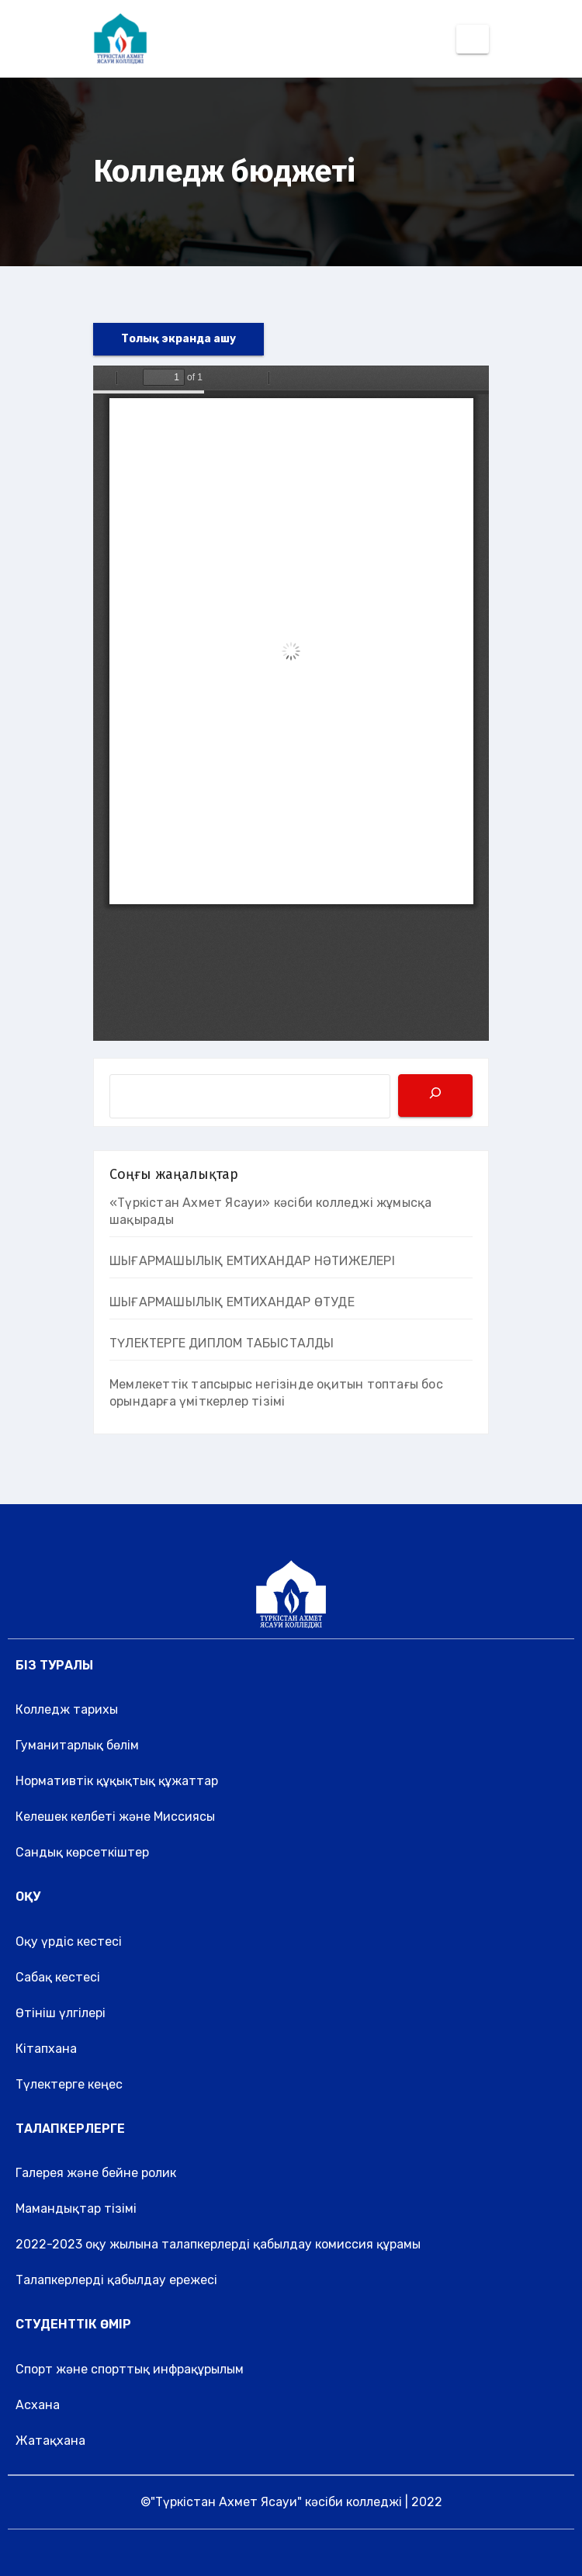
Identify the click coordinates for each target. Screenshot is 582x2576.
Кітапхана (46, 2048)
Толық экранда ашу (178, 338)
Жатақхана (50, 2440)
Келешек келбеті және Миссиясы (115, 1816)
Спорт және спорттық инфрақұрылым (130, 2369)
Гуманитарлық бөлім (77, 1745)
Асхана (38, 2404)
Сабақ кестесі (58, 1977)
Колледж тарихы (67, 1709)
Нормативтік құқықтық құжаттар (117, 1780)
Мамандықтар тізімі (76, 2208)
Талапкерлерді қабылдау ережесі (116, 2280)
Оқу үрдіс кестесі (69, 1941)
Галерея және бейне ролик (96, 2172)
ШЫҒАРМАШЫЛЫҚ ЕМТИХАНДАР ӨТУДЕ (232, 1302)
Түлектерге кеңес (69, 2084)
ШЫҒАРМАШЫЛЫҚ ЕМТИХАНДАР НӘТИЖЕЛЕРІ (252, 1260)
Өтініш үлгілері (61, 2013)
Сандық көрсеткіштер (82, 1852)
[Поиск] (435, 1095)
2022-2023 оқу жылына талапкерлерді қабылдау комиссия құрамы (218, 2244)
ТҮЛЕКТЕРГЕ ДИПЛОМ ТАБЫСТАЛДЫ (221, 1343)
